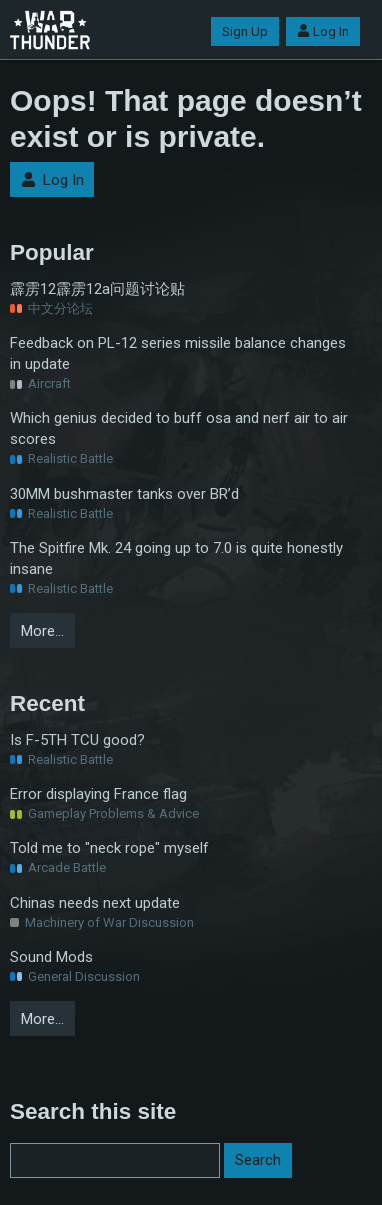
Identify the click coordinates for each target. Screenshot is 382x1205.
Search (258, 1160)
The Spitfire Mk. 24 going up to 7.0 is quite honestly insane (176, 558)
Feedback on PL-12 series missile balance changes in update (178, 353)
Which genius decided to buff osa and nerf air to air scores (179, 428)
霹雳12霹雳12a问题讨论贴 (97, 289)
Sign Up (245, 31)
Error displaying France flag (98, 794)
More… (42, 631)
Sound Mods (51, 957)
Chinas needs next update (95, 903)
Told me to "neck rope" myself (109, 848)
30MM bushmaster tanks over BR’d (124, 494)
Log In (323, 31)
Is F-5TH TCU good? (77, 740)
